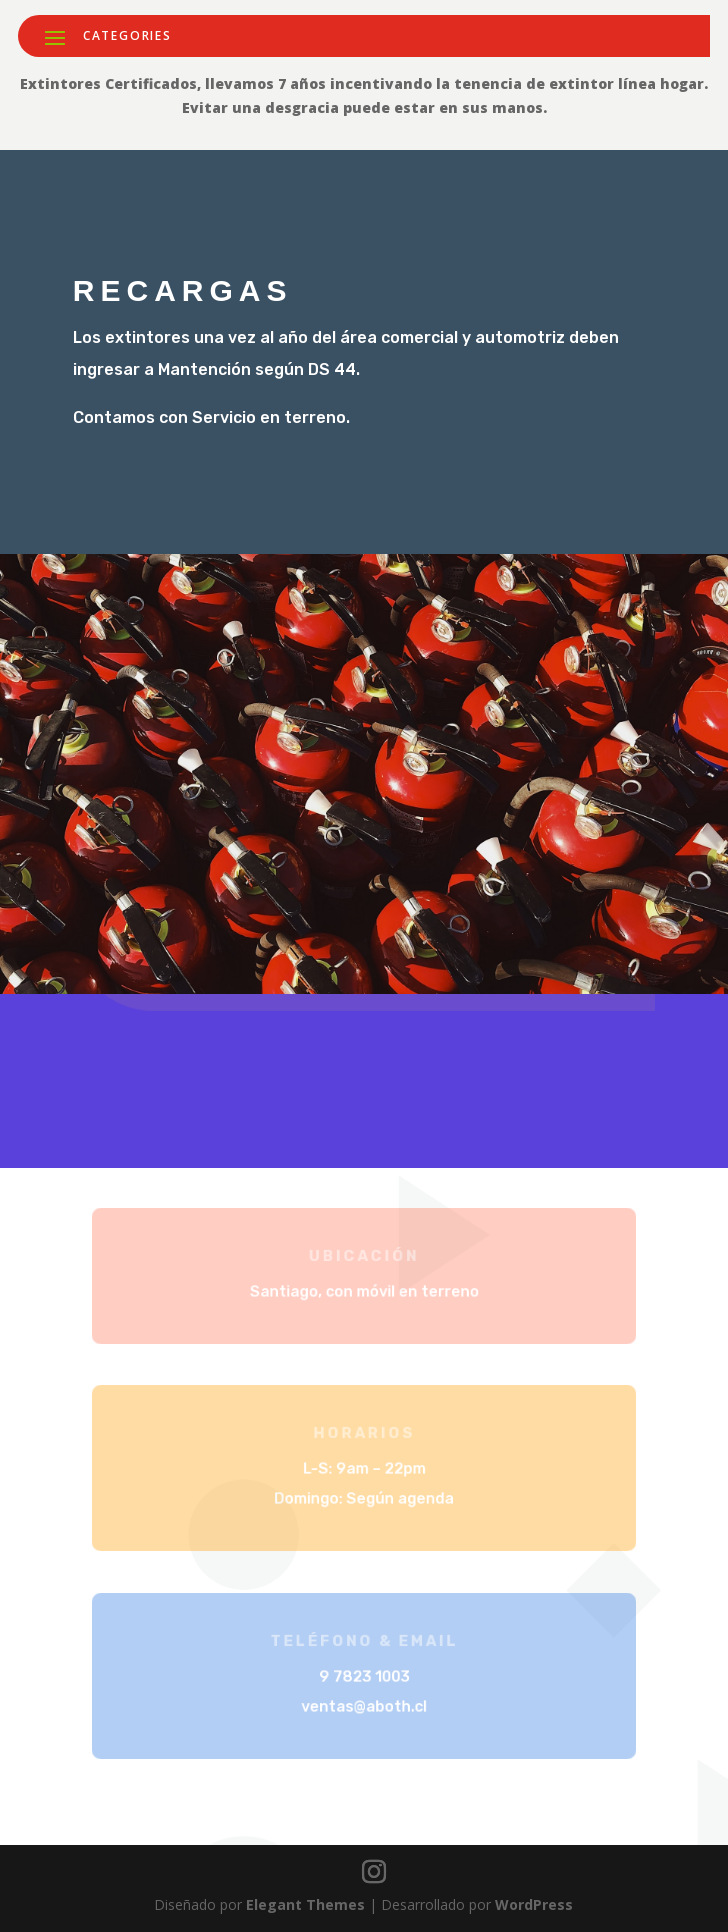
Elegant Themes (305, 1904)
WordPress (534, 1904)
